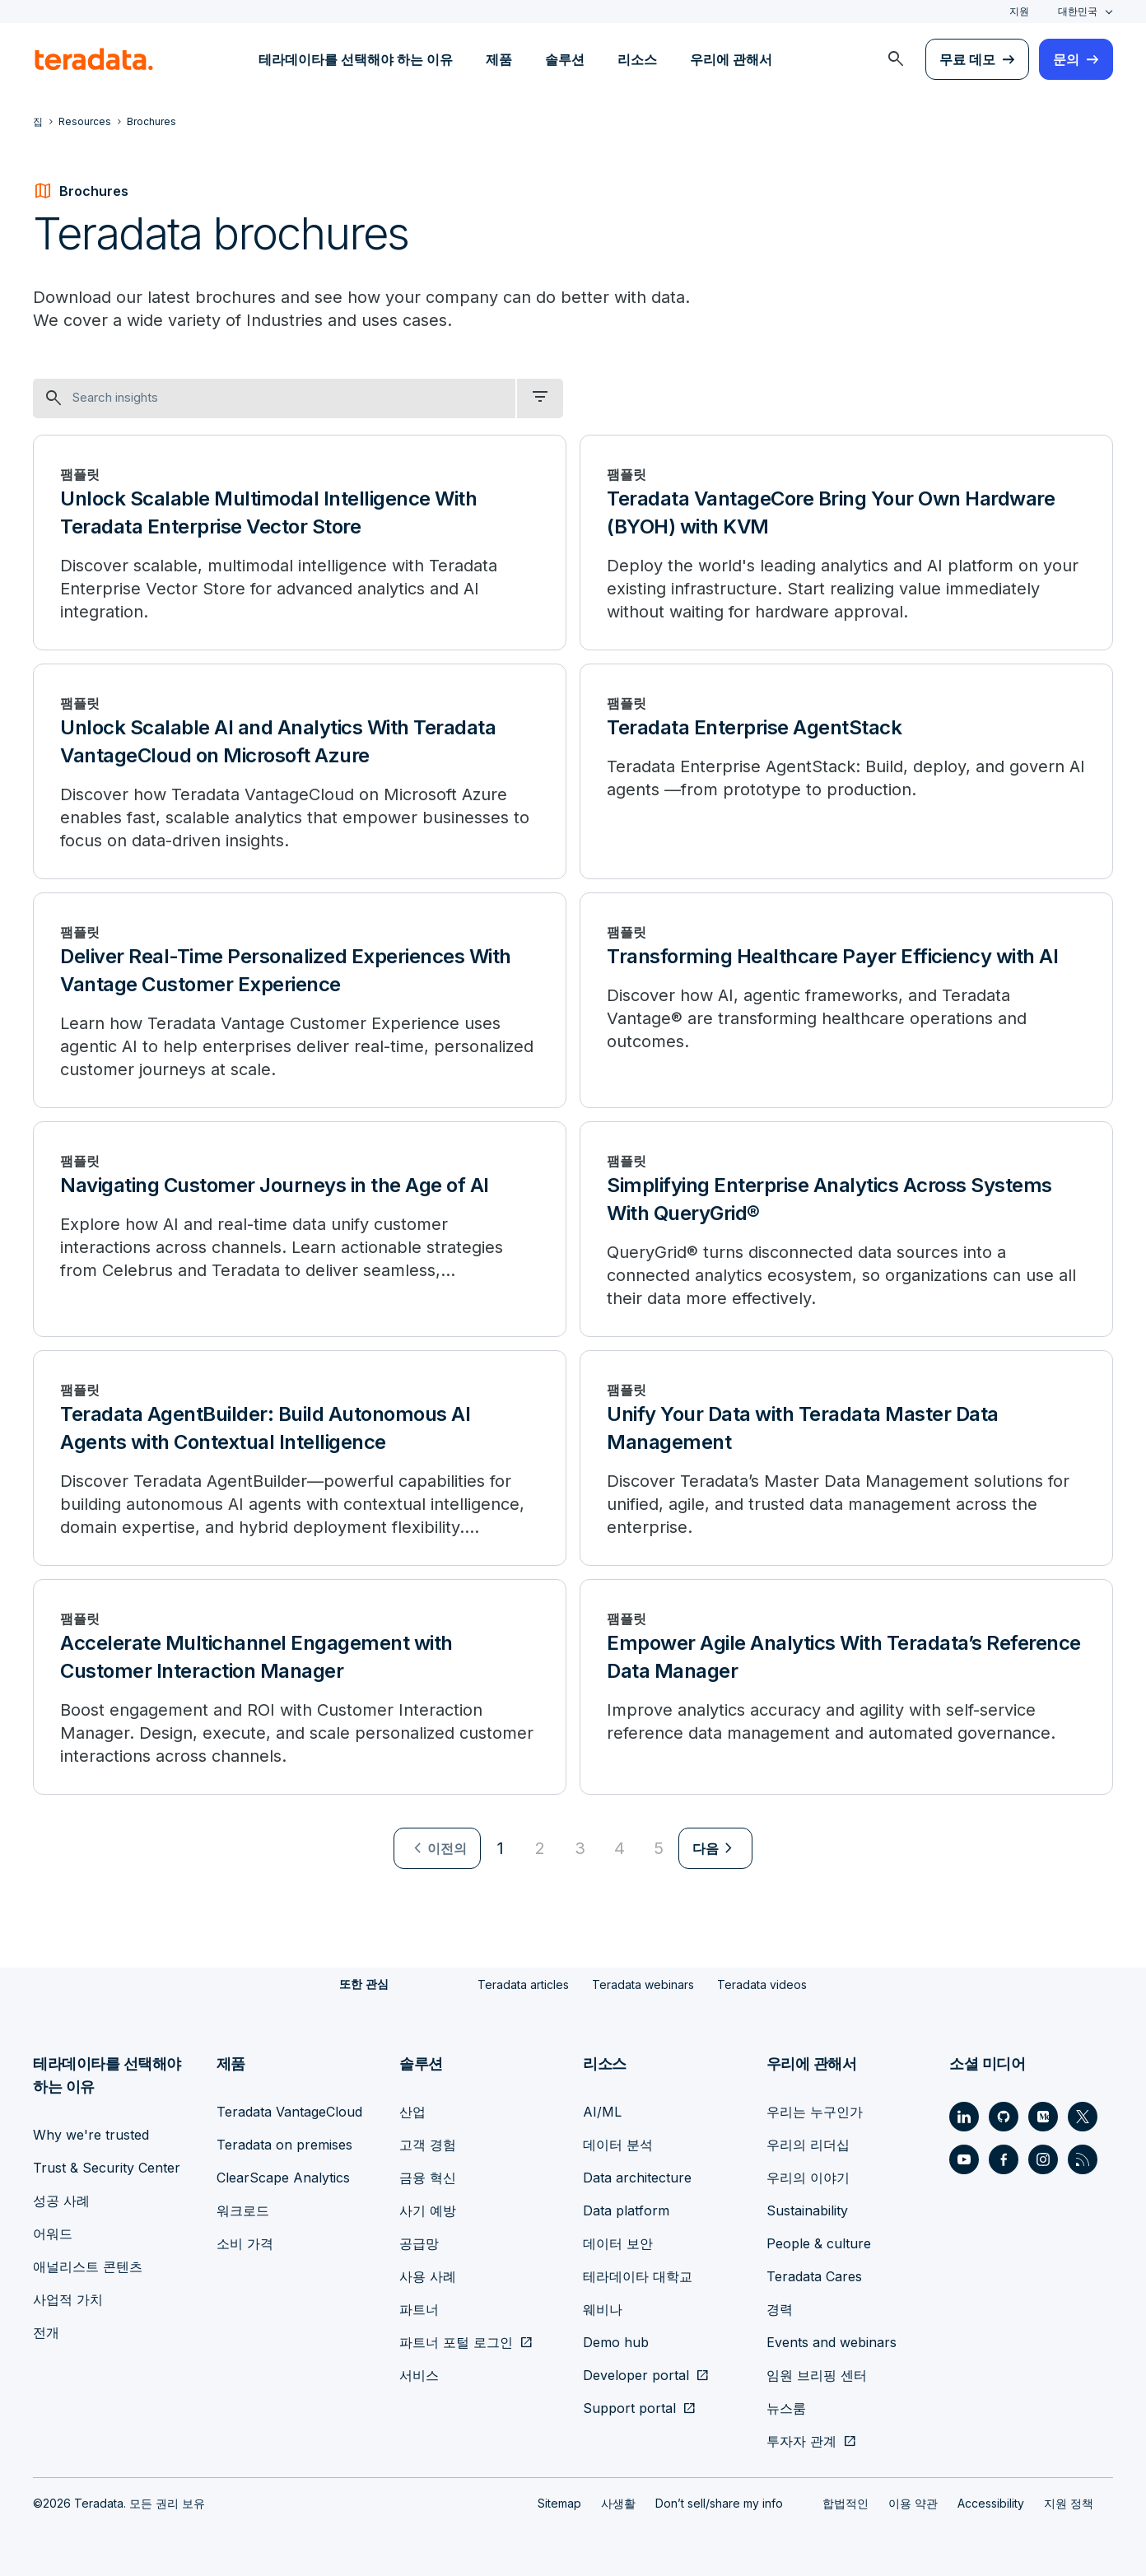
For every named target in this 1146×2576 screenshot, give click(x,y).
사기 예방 (427, 2209)
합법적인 (845, 2502)
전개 (46, 2331)
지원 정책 (1068, 2502)
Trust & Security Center (106, 2167)
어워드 (52, 2232)
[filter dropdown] (540, 398)
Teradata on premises (284, 2144)
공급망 (419, 2242)
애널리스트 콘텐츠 (87, 2265)
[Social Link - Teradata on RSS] (1082, 2158)
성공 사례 (61, 2200)
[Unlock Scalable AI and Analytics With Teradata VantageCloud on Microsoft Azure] (299, 771)
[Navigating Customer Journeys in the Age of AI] (299, 1229)
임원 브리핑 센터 (816, 2374)
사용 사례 (427, 2275)
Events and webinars (831, 2341)
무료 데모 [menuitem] (967, 59)
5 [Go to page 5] (659, 1848)
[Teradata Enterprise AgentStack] (846, 771)
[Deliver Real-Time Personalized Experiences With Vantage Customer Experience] (299, 1000)
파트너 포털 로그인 (456, 2341)
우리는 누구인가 (814, 2111)
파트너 (419, 2308)
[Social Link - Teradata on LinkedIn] (964, 2116)
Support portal (629, 2407)
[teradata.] (94, 59)
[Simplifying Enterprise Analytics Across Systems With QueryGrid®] (846, 1229)
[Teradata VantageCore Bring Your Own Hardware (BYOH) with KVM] (846, 542)
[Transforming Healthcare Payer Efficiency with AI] (846, 1000)
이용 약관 (913, 2502)
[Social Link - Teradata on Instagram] (1043, 2158)
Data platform (626, 2209)
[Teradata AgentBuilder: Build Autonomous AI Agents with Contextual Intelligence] (299, 1458)
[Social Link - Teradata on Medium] (1043, 2116)
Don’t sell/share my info (719, 2502)
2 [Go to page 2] (540, 1848)
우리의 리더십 (808, 2144)
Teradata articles (523, 1984)
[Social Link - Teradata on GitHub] (1003, 2116)
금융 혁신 (427, 2176)
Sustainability (807, 2209)
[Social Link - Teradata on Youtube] (964, 2158)
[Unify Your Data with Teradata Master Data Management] (846, 1458)
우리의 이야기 (808, 2176)
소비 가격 (245, 2242)
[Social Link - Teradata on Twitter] (1082, 2116)
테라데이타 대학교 (637, 2275)
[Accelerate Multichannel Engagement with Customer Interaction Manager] (299, 1687)
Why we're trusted (91, 2134)
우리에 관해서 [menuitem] (731, 59)
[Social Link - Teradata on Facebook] (1003, 2158)
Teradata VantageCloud (289, 2111)
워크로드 (243, 2209)
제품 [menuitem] (499, 59)
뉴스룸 (786, 2407)
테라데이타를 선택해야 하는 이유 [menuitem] (356, 59)
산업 (412, 2111)
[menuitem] (895, 59)
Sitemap (559, 2502)
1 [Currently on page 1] (500, 1848)
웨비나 (602, 2308)
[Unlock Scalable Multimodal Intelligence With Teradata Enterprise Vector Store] (299, 542)
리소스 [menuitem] (637, 59)
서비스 (419, 2374)
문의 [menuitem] (1066, 59)
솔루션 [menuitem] (565, 59)
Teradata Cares (814, 2275)
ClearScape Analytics (283, 2176)
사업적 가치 (68, 2298)
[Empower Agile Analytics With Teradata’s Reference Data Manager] (846, 1687)
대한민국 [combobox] (1077, 11)
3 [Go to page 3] (580, 1848)
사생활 (618, 2502)
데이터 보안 (618, 2242)
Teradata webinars (643, 1984)
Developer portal (636, 2374)
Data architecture (637, 2176)
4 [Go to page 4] (619, 1848)
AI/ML (602, 2111)
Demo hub (616, 2341)
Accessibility (990, 2502)
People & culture (818, 2242)
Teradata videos (762, 1984)
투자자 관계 (801, 2440)
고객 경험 (427, 2144)
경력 (779, 2308)
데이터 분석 (618, 2144)
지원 (1019, 11)
